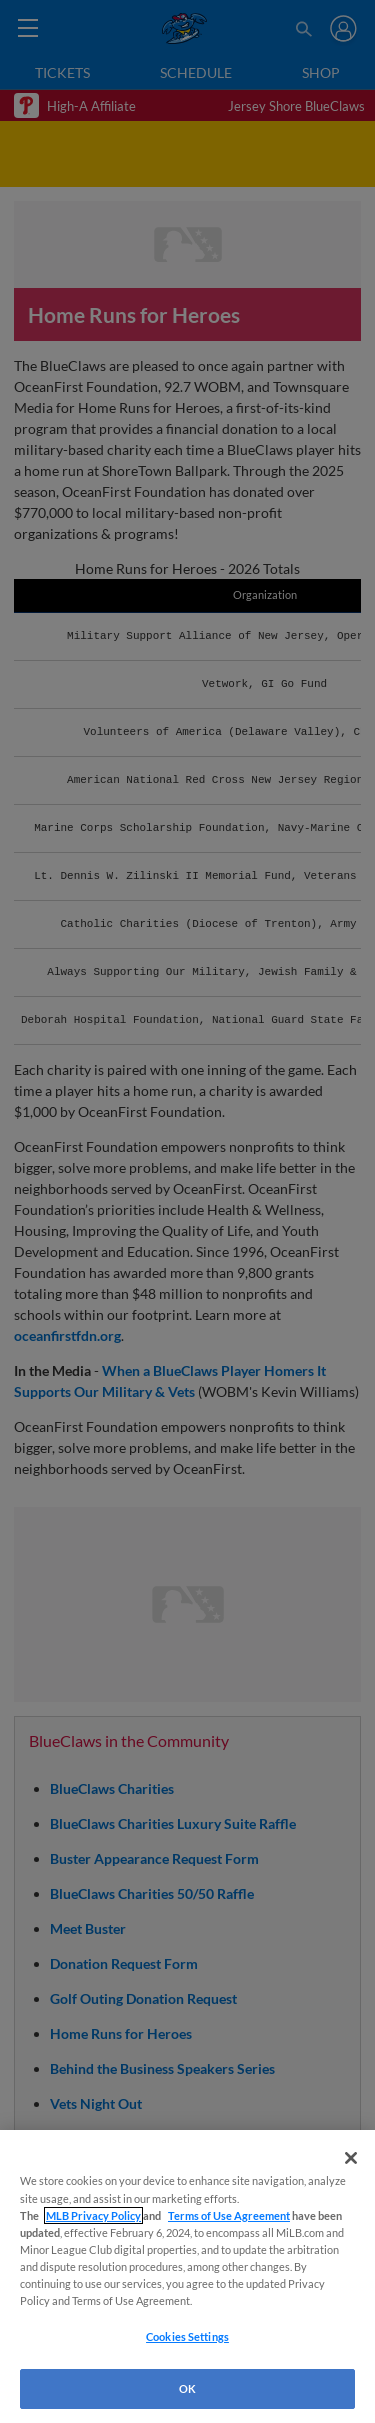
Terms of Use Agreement (229, 2215)
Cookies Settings (187, 2336)
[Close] (351, 2158)
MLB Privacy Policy (93, 2215)
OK (187, 2388)
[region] (187, 2276)
